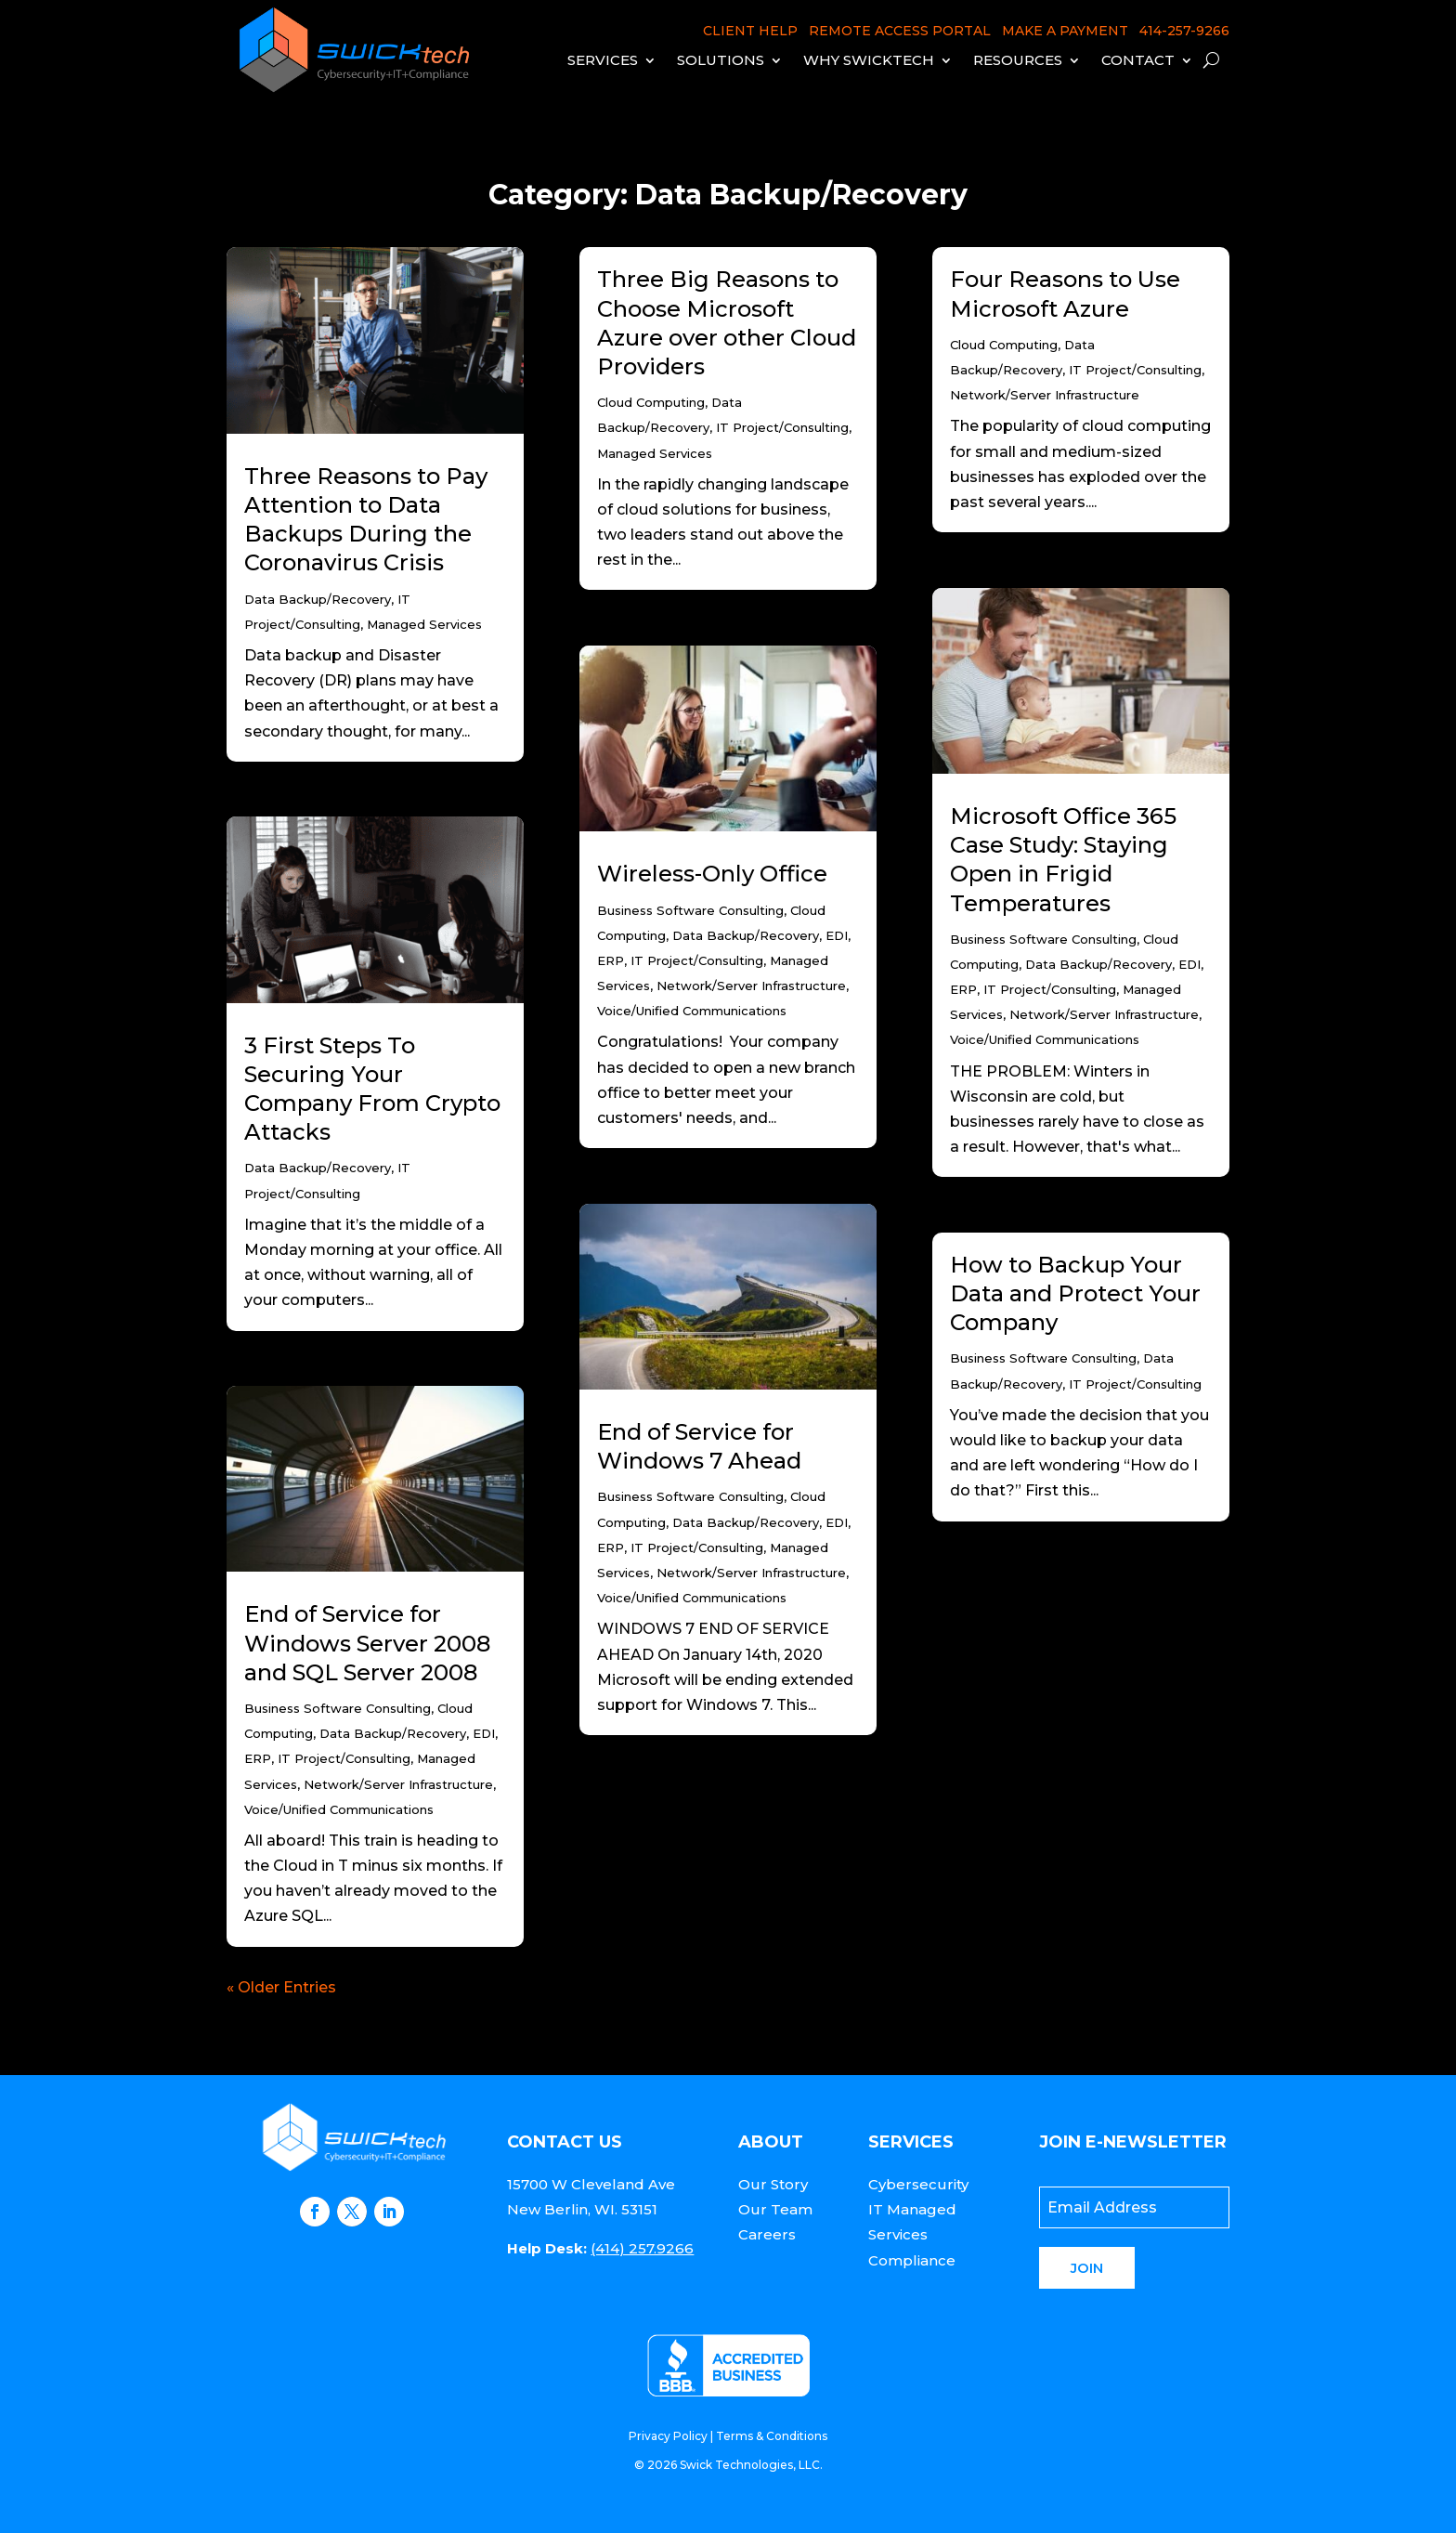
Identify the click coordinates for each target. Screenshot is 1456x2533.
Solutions (720, 60)
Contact (1138, 60)
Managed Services (424, 624)
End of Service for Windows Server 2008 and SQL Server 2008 (367, 1642)
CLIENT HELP (750, 30)
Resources (1017, 60)
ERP (257, 1758)
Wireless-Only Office (712, 873)
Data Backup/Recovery (317, 599)
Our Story (773, 2184)
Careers (767, 2234)
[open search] (1211, 60)
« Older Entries (281, 1987)
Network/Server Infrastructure (398, 1784)
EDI (484, 1733)
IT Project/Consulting (344, 1758)
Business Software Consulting (337, 1708)
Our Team (775, 2209)
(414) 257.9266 (642, 2248)
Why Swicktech (868, 60)
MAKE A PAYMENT (1065, 30)
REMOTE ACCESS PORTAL (900, 30)
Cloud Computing (651, 402)
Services (602, 60)
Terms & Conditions (771, 2436)
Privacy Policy (668, 2436)
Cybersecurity (918, 2184)
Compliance (912, 2260)
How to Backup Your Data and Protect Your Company (1075, 1293)
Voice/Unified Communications (339, 1809)
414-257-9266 (1184, 30)
